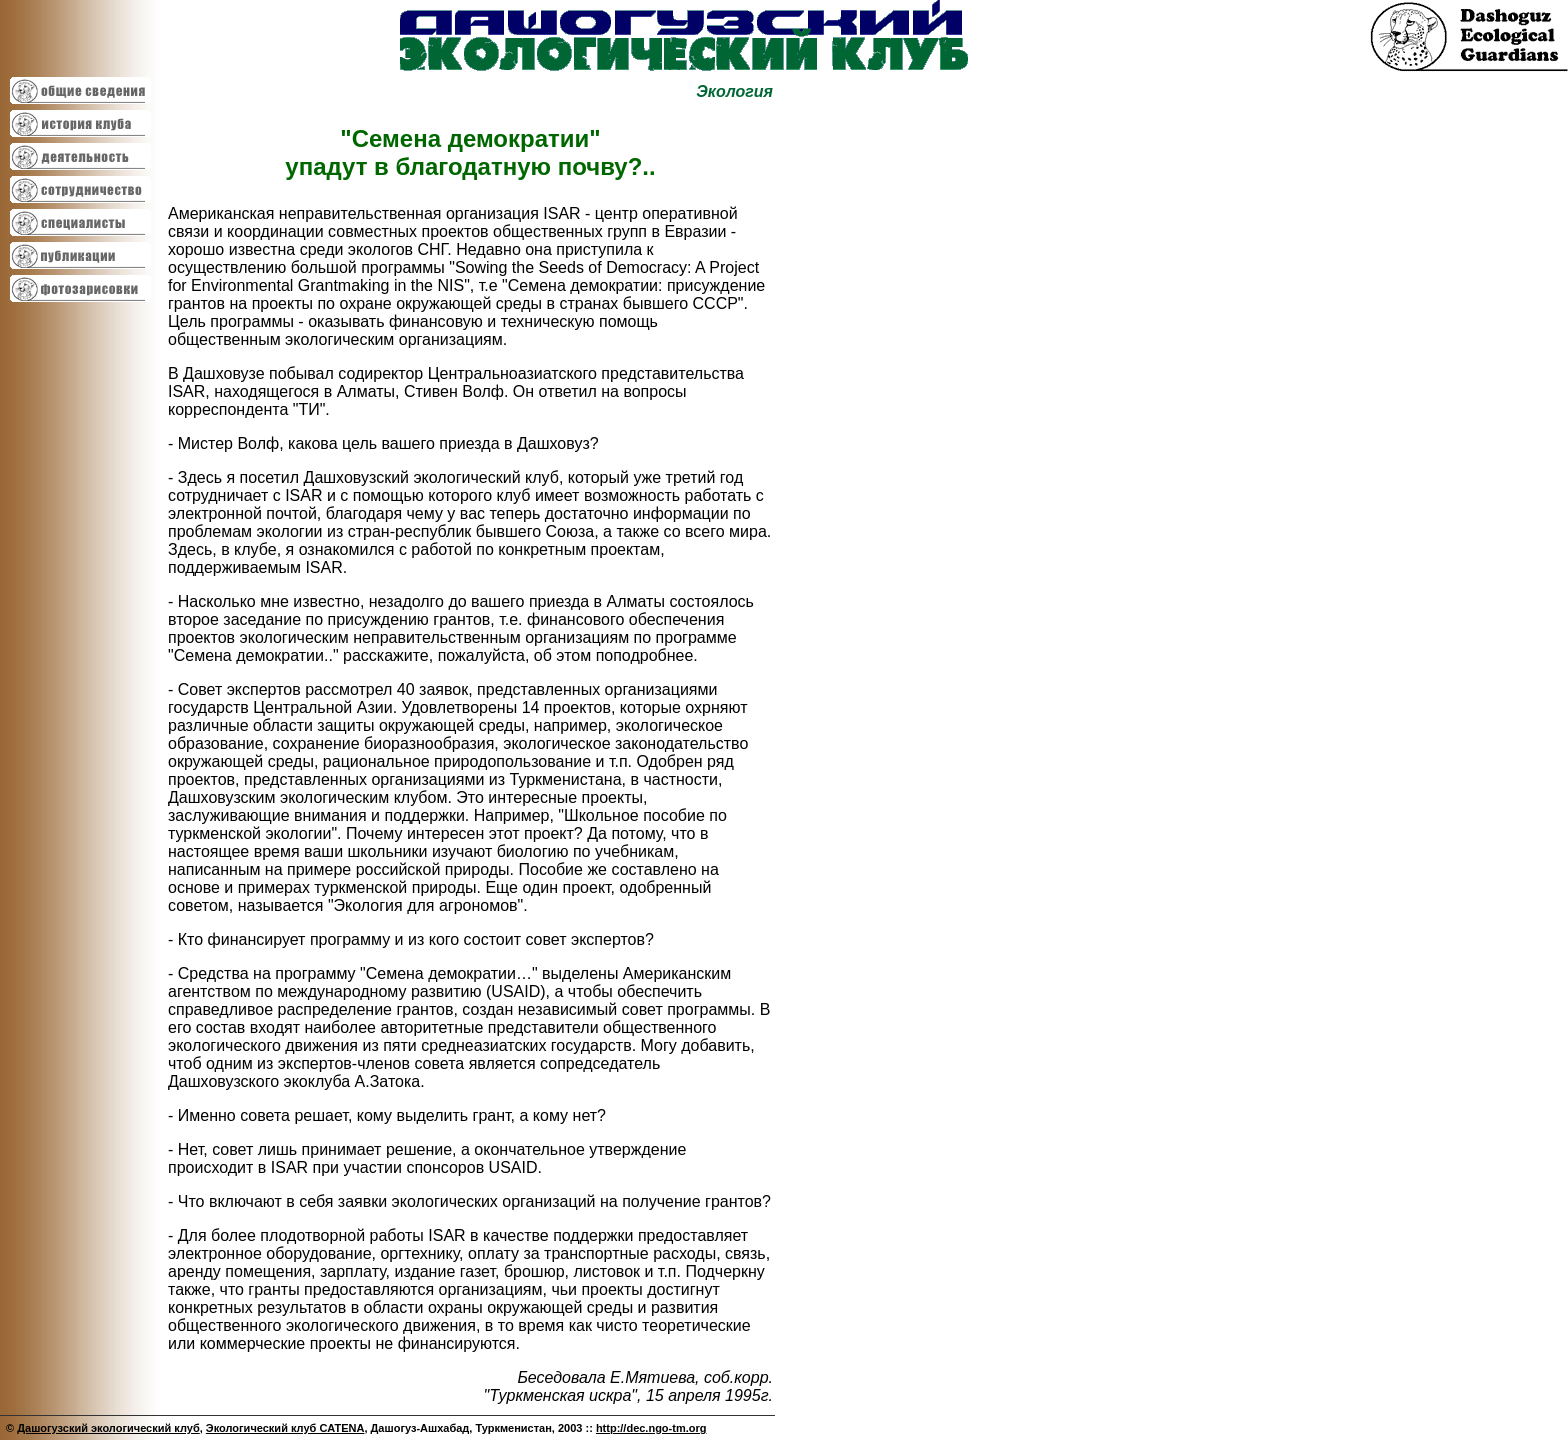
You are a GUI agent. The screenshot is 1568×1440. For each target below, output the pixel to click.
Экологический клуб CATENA (285, 1428)
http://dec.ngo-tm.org (651, 1428)
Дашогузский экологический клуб (108, 1428)
